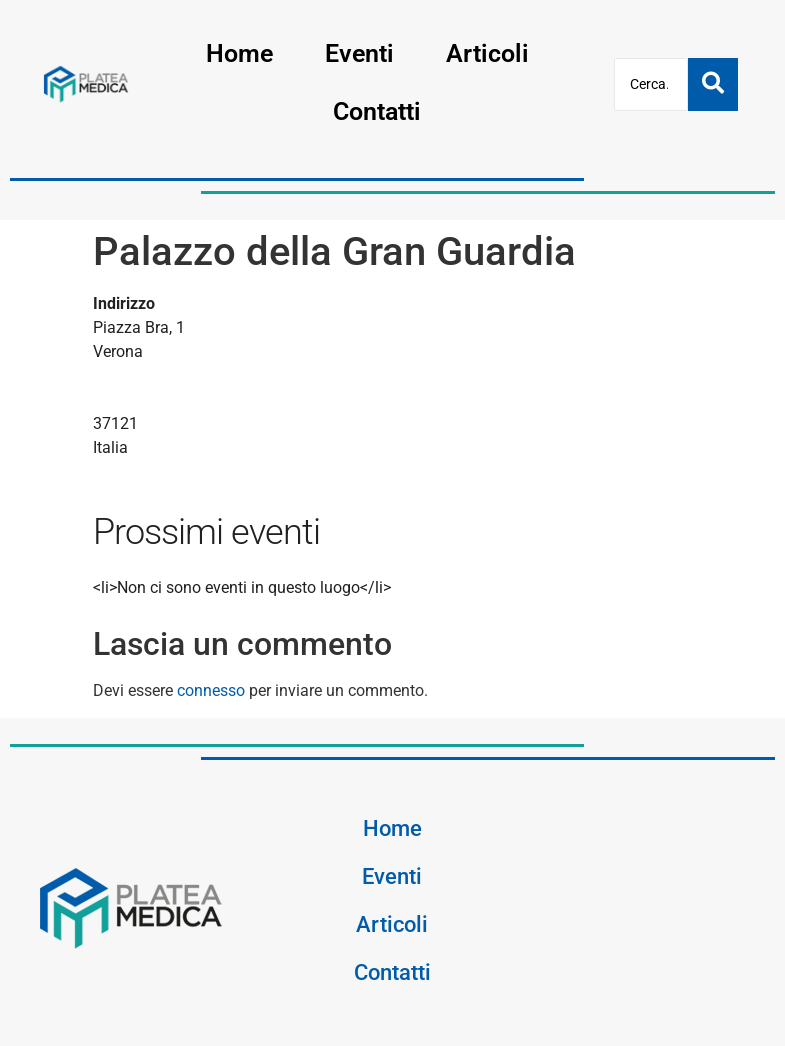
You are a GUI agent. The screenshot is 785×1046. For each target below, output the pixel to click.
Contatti (377, 111)
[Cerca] (651, 84)
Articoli (487, 53)
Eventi (359, 53)
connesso (211, 690)
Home (239, 53)
